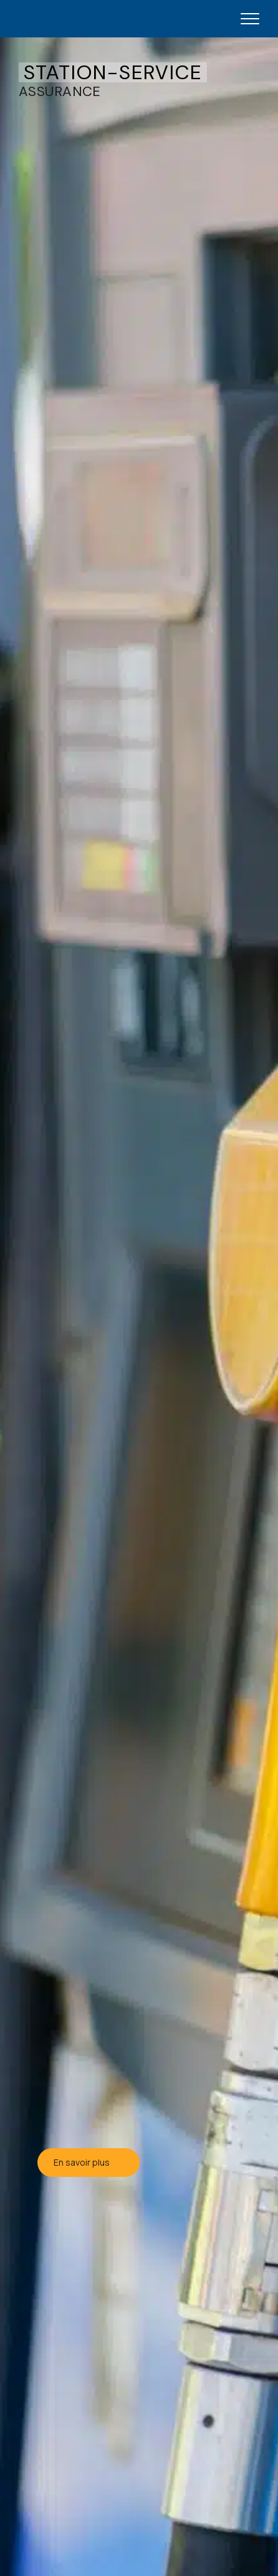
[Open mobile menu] (250, 18)
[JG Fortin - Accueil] (78, 19)
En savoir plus (88, 2162)
